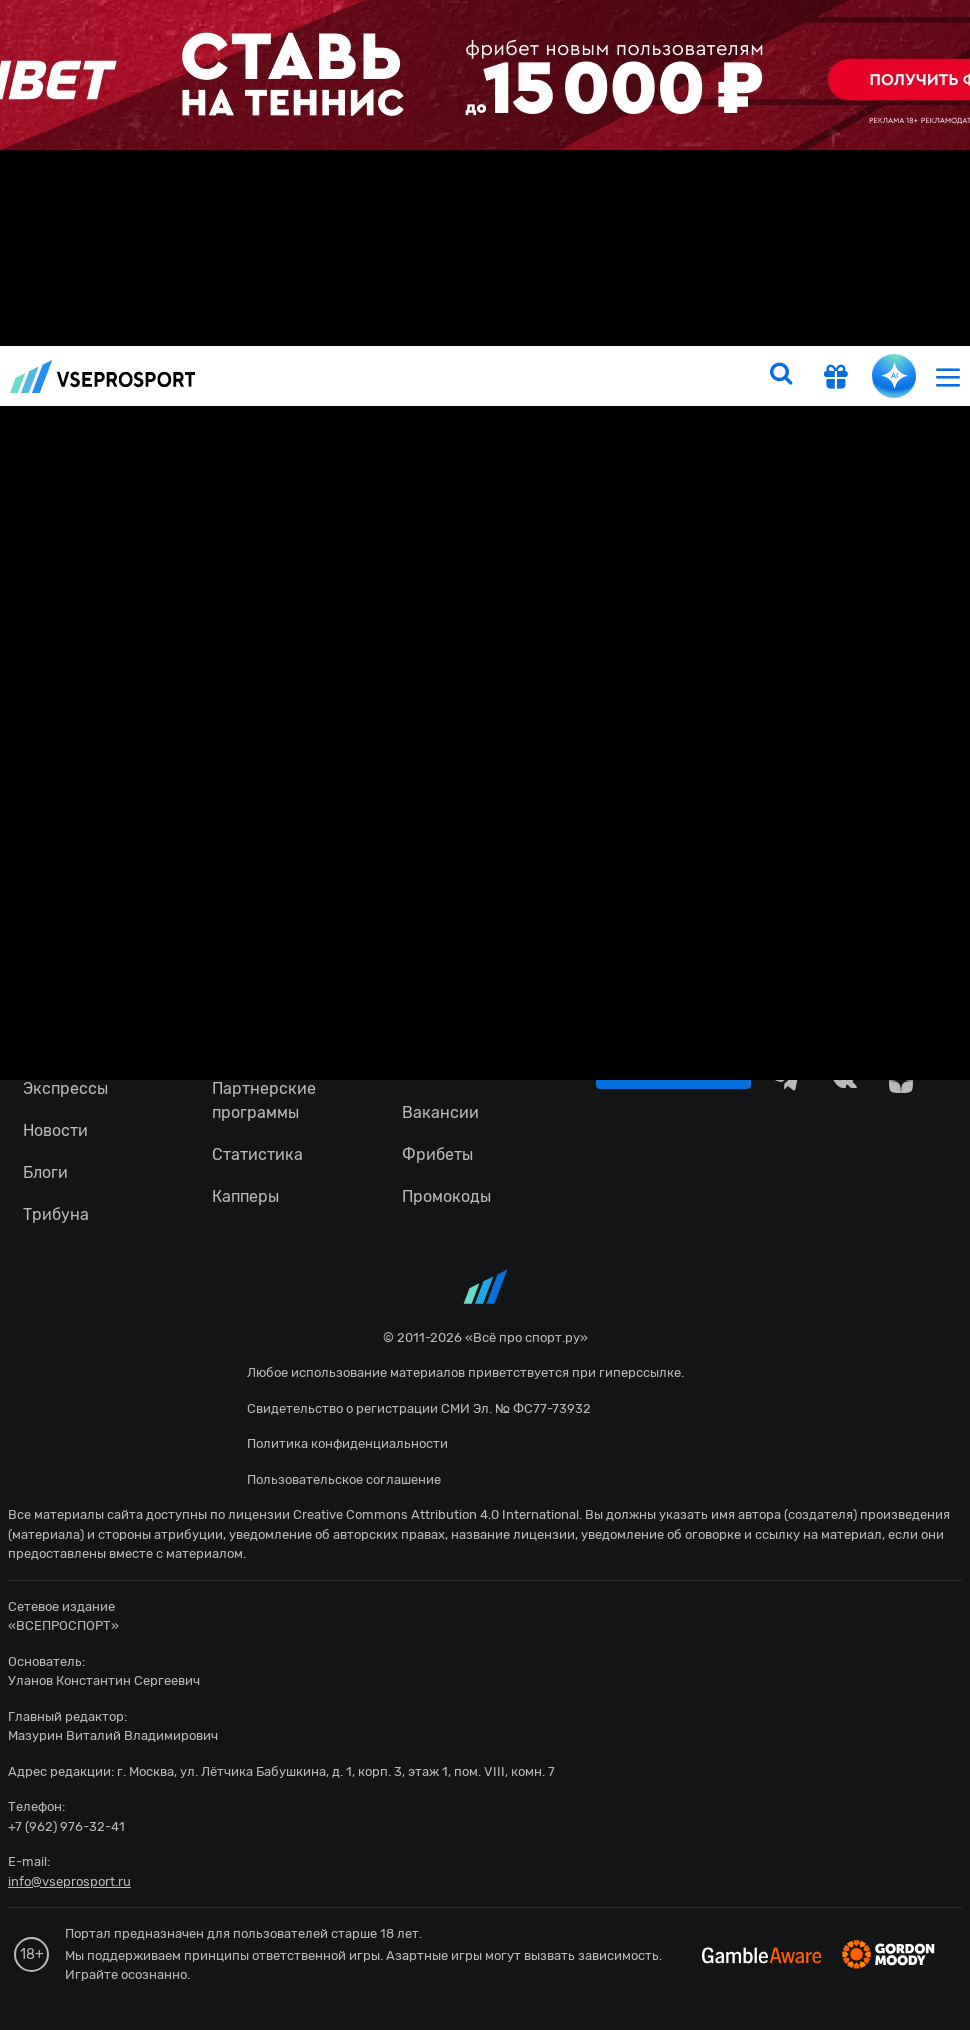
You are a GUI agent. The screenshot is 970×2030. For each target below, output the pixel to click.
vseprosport (103, 376)
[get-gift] (836, 379)
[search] (781, 376)
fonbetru (485, 1015)
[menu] (948, 376)
